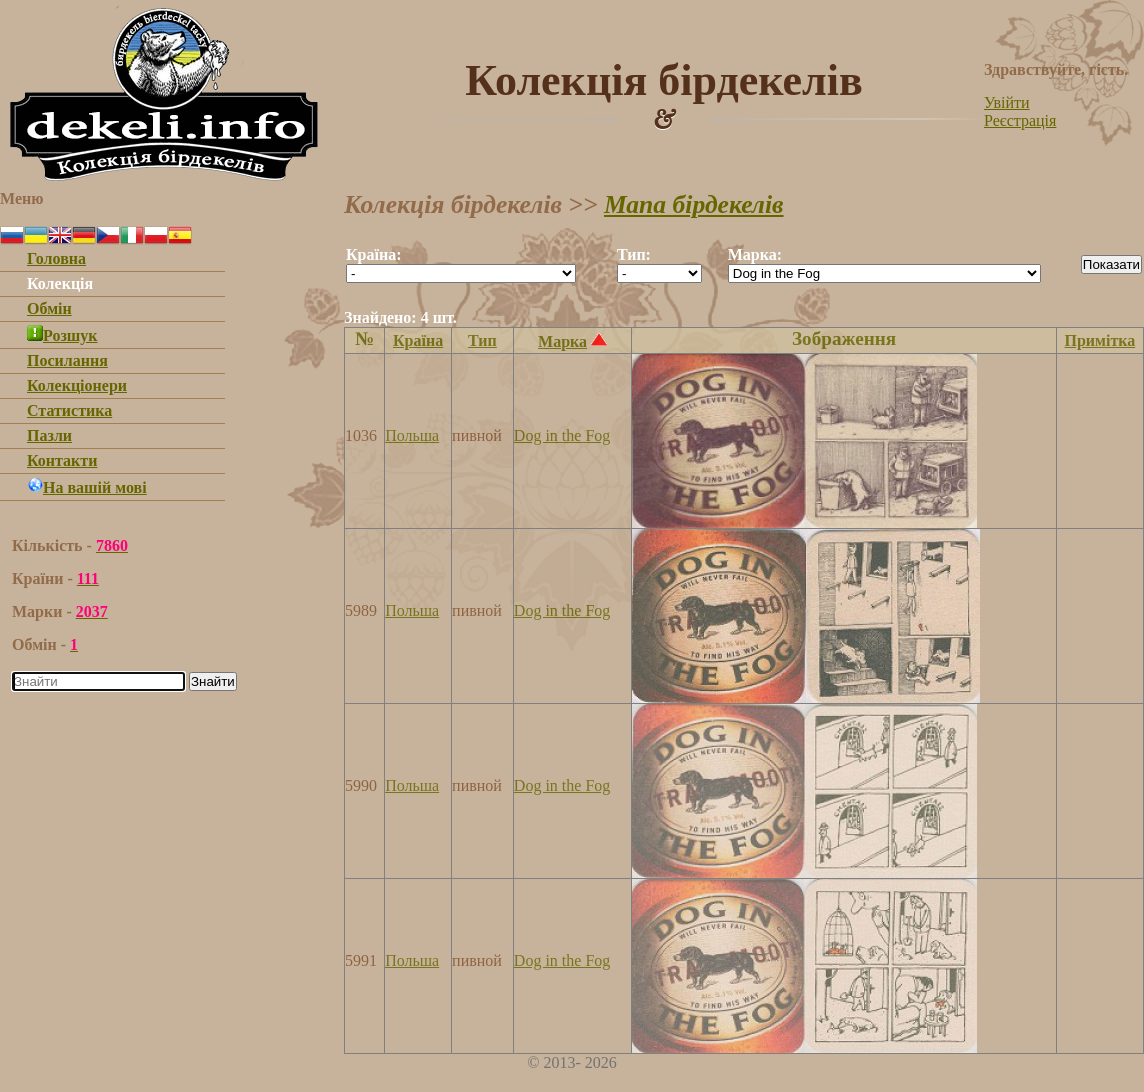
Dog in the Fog (562, 435)
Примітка (1099, 340)
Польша (412, 435)
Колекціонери (77, 385)
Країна (418, 340)
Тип (482, 340)
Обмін (49, 308)
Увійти (1007, 102)
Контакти (62, 460)
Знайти (213, 681)
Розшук (62, 335)
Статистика (69, 410)
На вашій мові (87, 487)
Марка (562, 341)
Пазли (49, 435)
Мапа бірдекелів (694, 204)
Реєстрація (1020, 120)
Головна (56, 258)
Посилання (67, 360)
